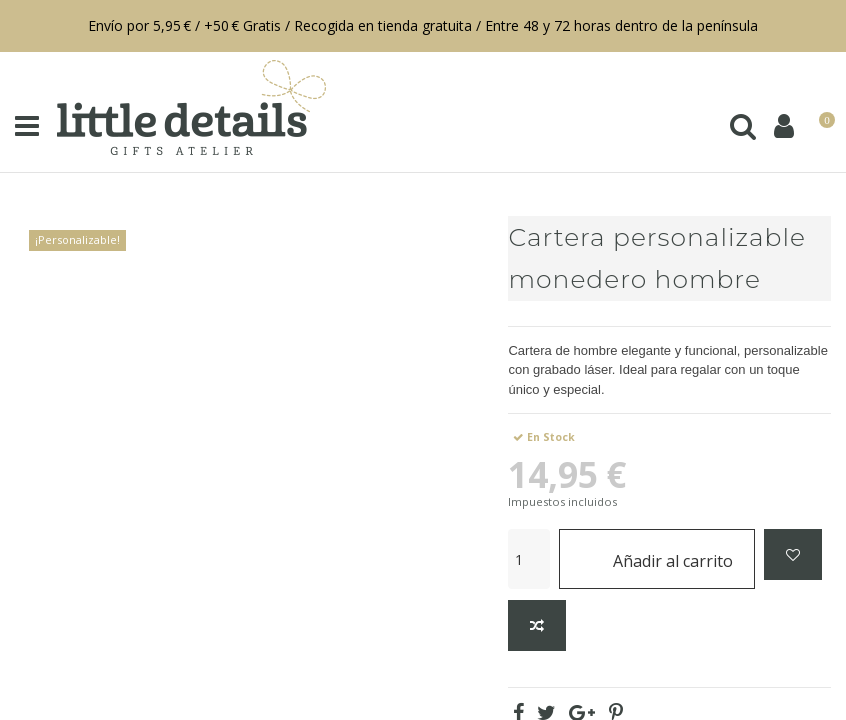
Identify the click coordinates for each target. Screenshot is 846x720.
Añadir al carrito (657, 558)
